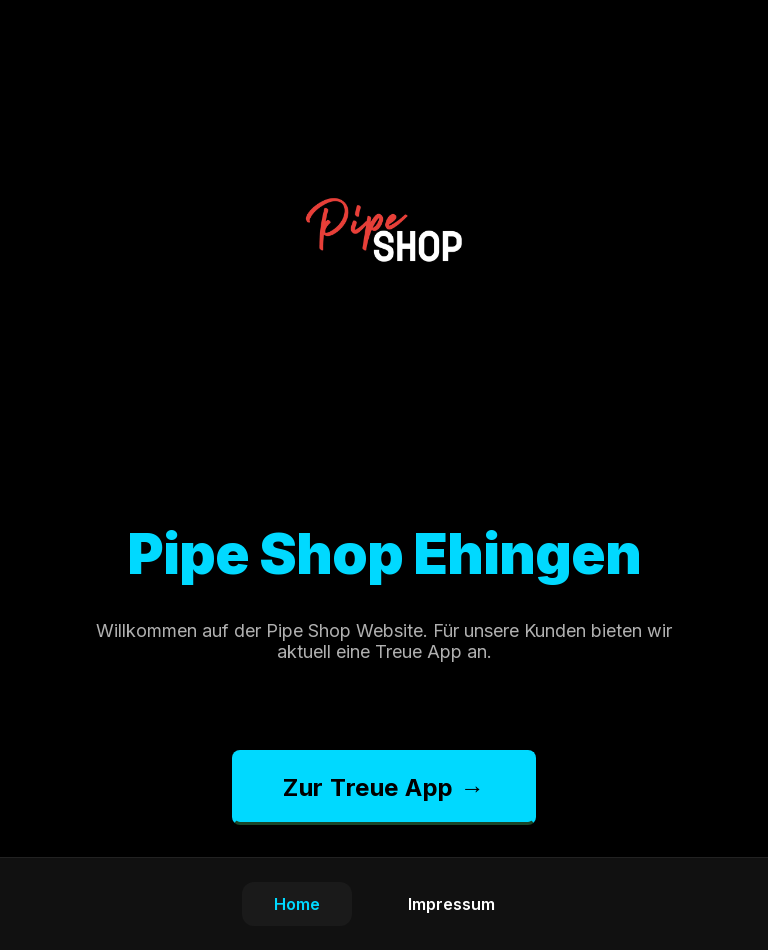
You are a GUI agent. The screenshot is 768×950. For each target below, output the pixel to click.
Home (297, 904)
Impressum (451, 904)
